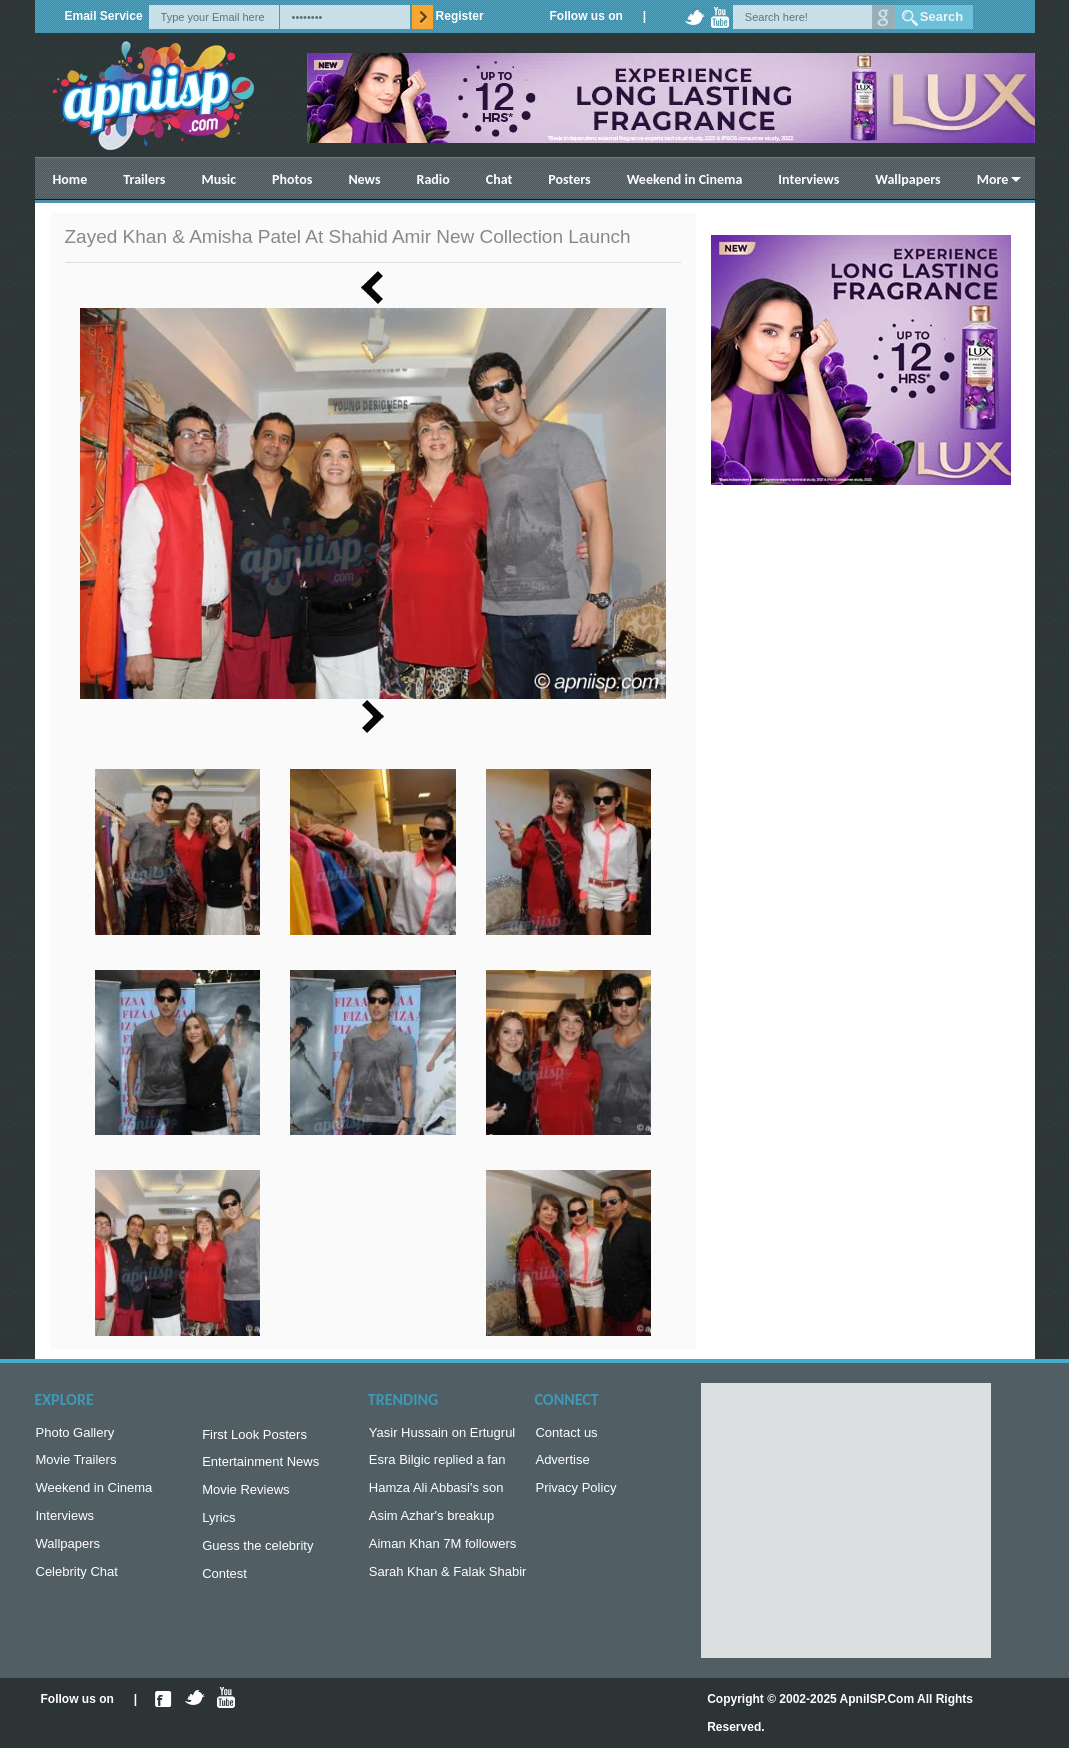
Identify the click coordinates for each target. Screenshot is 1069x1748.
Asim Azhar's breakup (431, 1523)
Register (460, 16)
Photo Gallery (75, 1434)
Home (70, 179)
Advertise (562, 1463)
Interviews (808, 179)
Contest (224, 1585)
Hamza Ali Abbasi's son (436, 1493)
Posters (569, 179)
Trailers (144, 179)
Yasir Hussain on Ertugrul (442, 1434)
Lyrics (218, 1525)
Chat (499, 179)
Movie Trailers (76, 1463)
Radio (433, 179)
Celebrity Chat (77, 1583)
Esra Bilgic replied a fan (437, 1463)
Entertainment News (260, 1465)
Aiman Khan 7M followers (442, 1553)
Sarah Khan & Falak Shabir (448, 1583)
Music (218, 179)
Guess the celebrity (257, 1555)
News (364, 179)
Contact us (566, 1434)
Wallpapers (907, 179)
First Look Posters (254, 1436)
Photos (292, 179)
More (993, 179)
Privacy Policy (575, 1493)
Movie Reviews (245, 1495)
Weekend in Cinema (685, 179)
